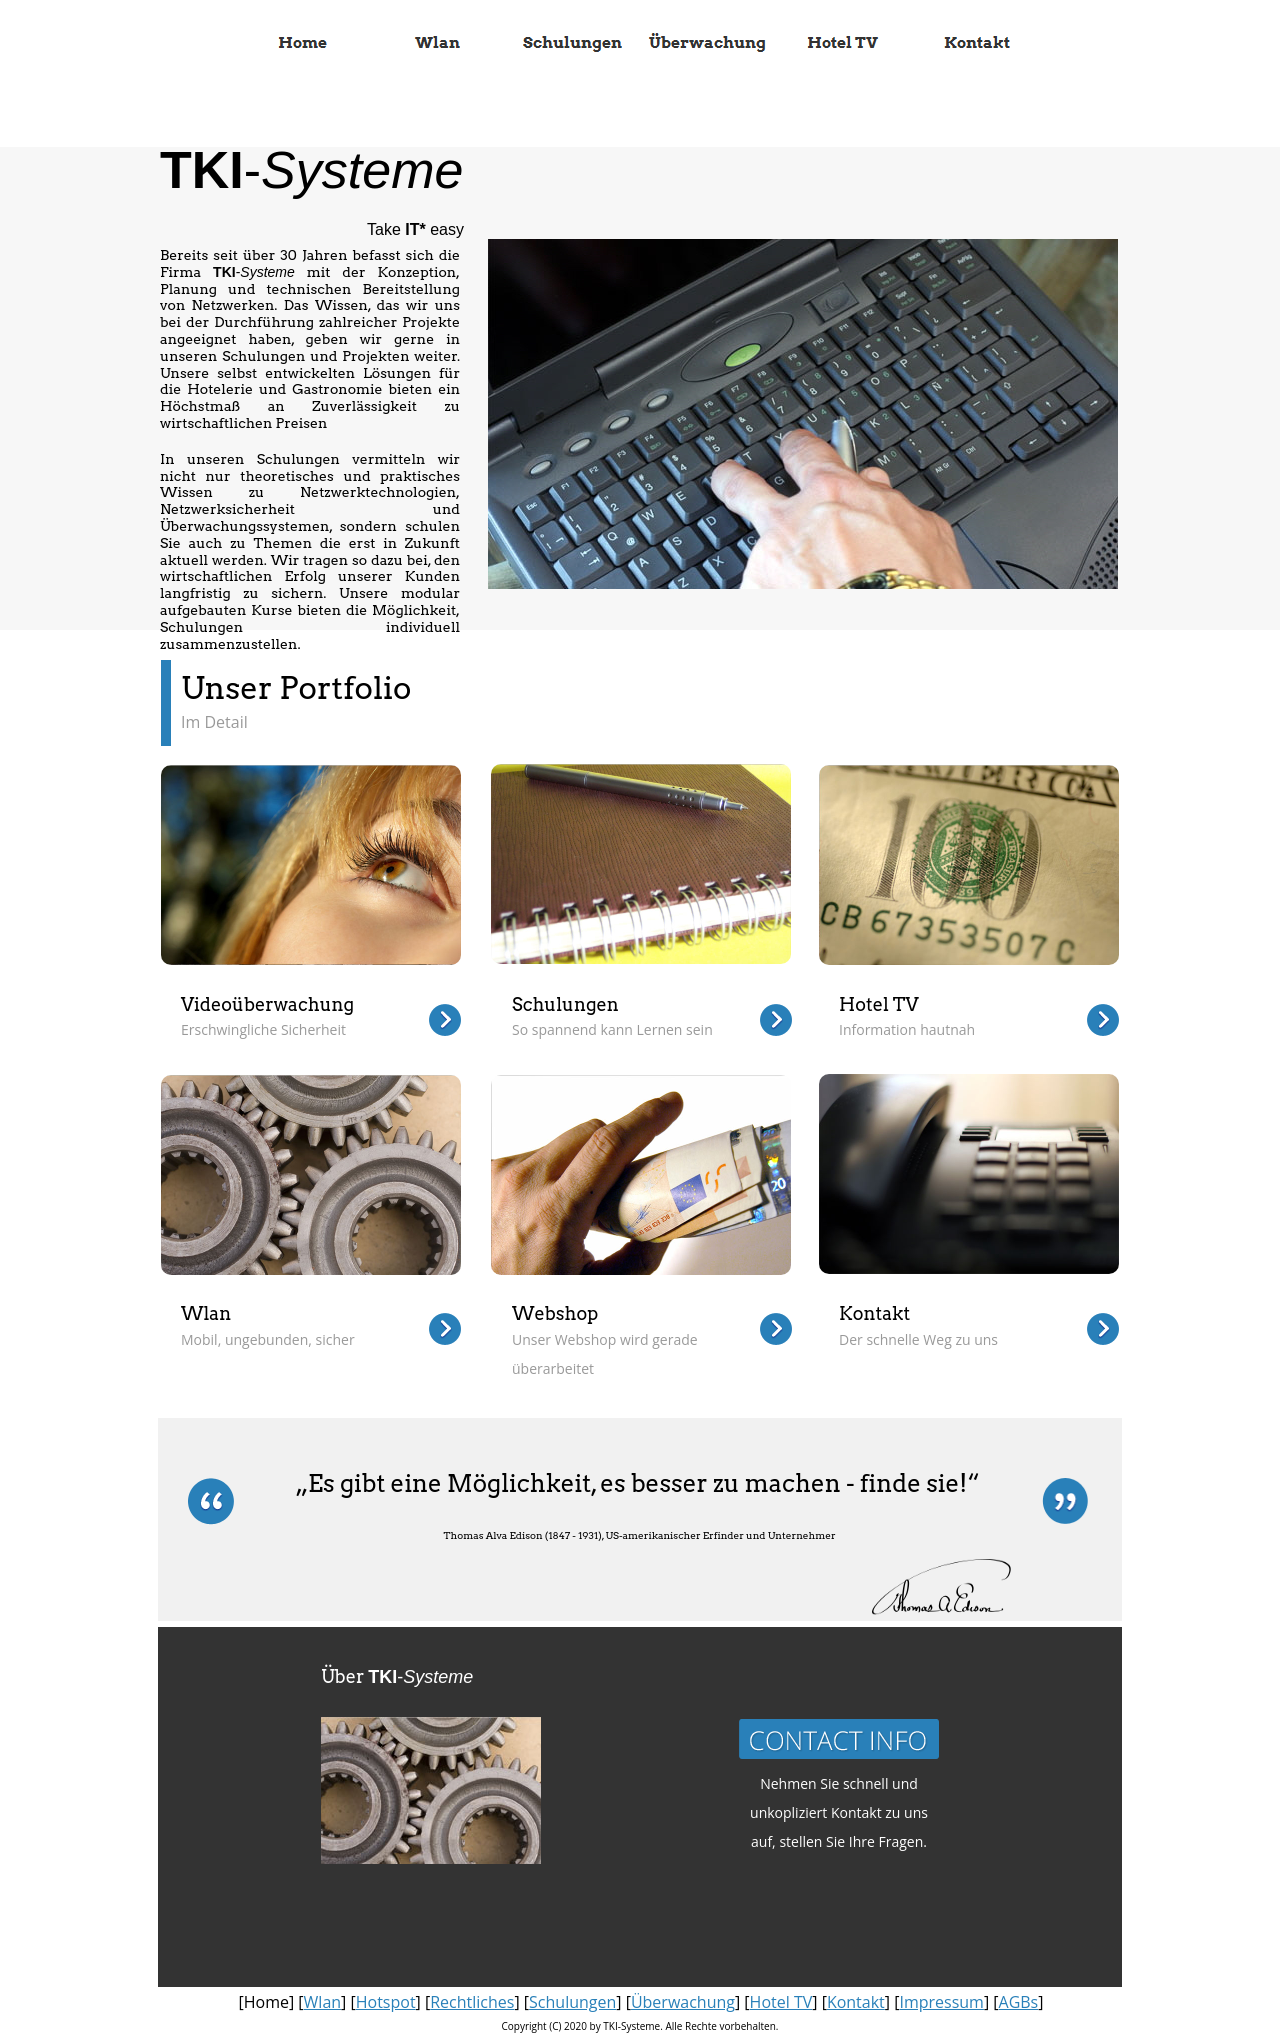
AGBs (1019, 2002)
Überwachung (683, 2002)
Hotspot (386, 2002)
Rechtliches (472, 2002)
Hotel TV (781, 2002)
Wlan (323, 2002)
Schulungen (572, 2002)
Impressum (941, 2002)
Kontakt (856, 2002)
